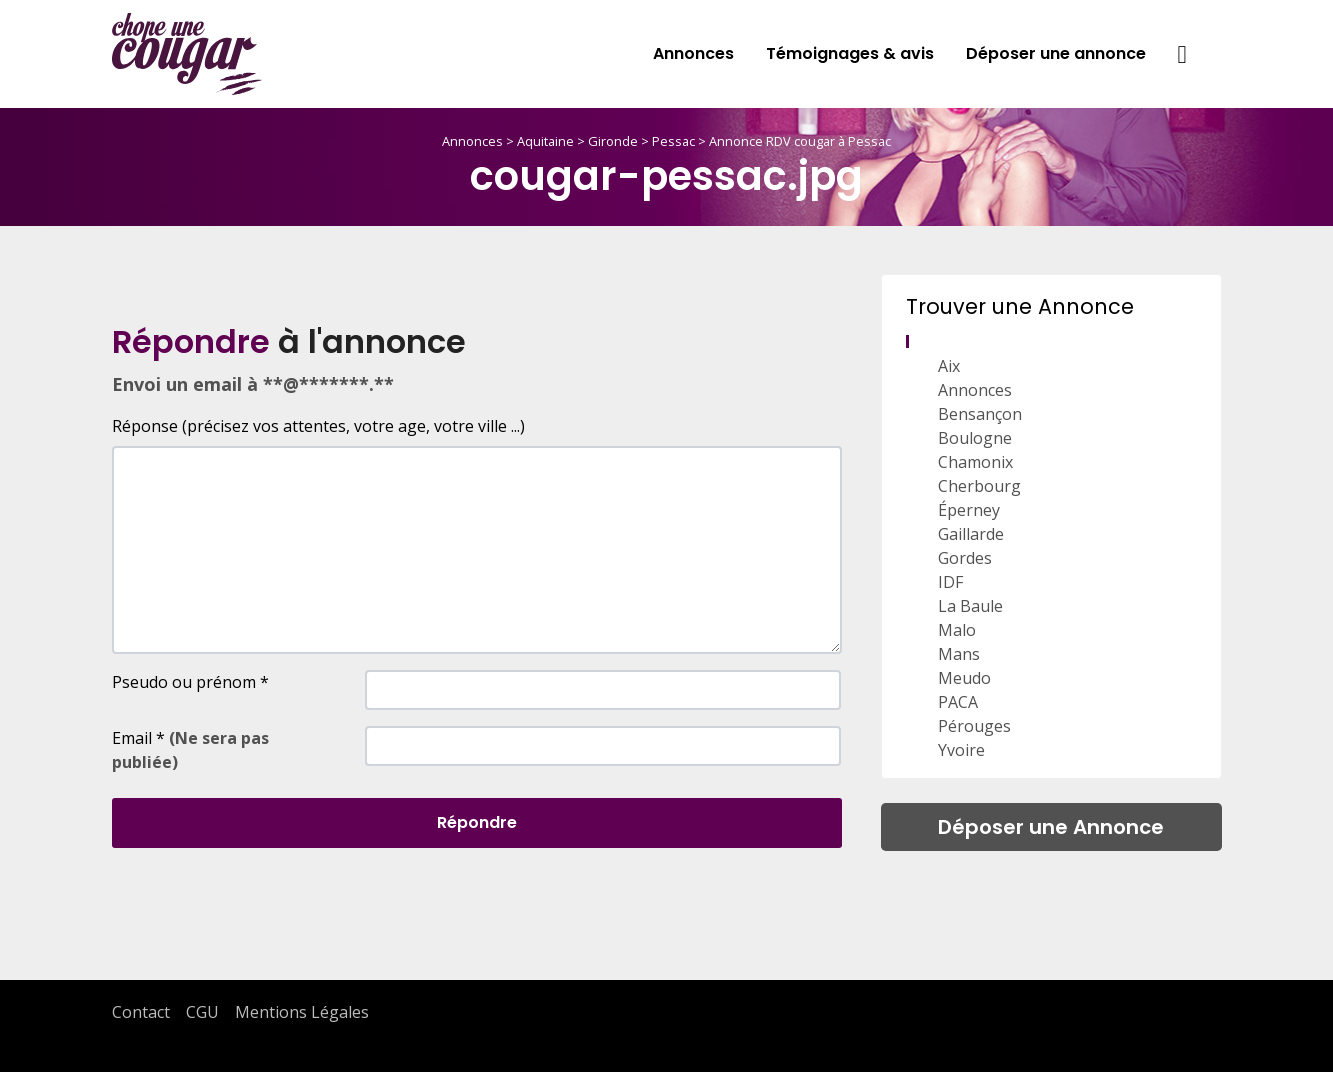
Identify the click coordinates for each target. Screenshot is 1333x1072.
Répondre (477, 822)
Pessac (673, 141)
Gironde (613, 141)
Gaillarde (971, 534)
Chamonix (975, 462)
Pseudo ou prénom (190, 682)
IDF (950, 582)
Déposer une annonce (1056, 53)
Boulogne (975, 438)
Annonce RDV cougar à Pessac (800, 141)
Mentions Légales (302, 1012)
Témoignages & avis (850, 53)
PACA (958, 702)
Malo (957, 630)
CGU (202, 1012)
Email (190, 750)
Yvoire (961, 750)
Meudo (964, 678)
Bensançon (980, 414)
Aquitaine (545, 141)
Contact (141, 1012)
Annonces (693, 53)
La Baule (970, 606)
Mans (959, 654)
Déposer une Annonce (1051, 827)
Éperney (969, 510)
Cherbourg (979, 486)
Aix (949, 366)
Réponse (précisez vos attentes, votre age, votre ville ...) (318, 426)
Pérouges (974, 726)
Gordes (965, 558)
